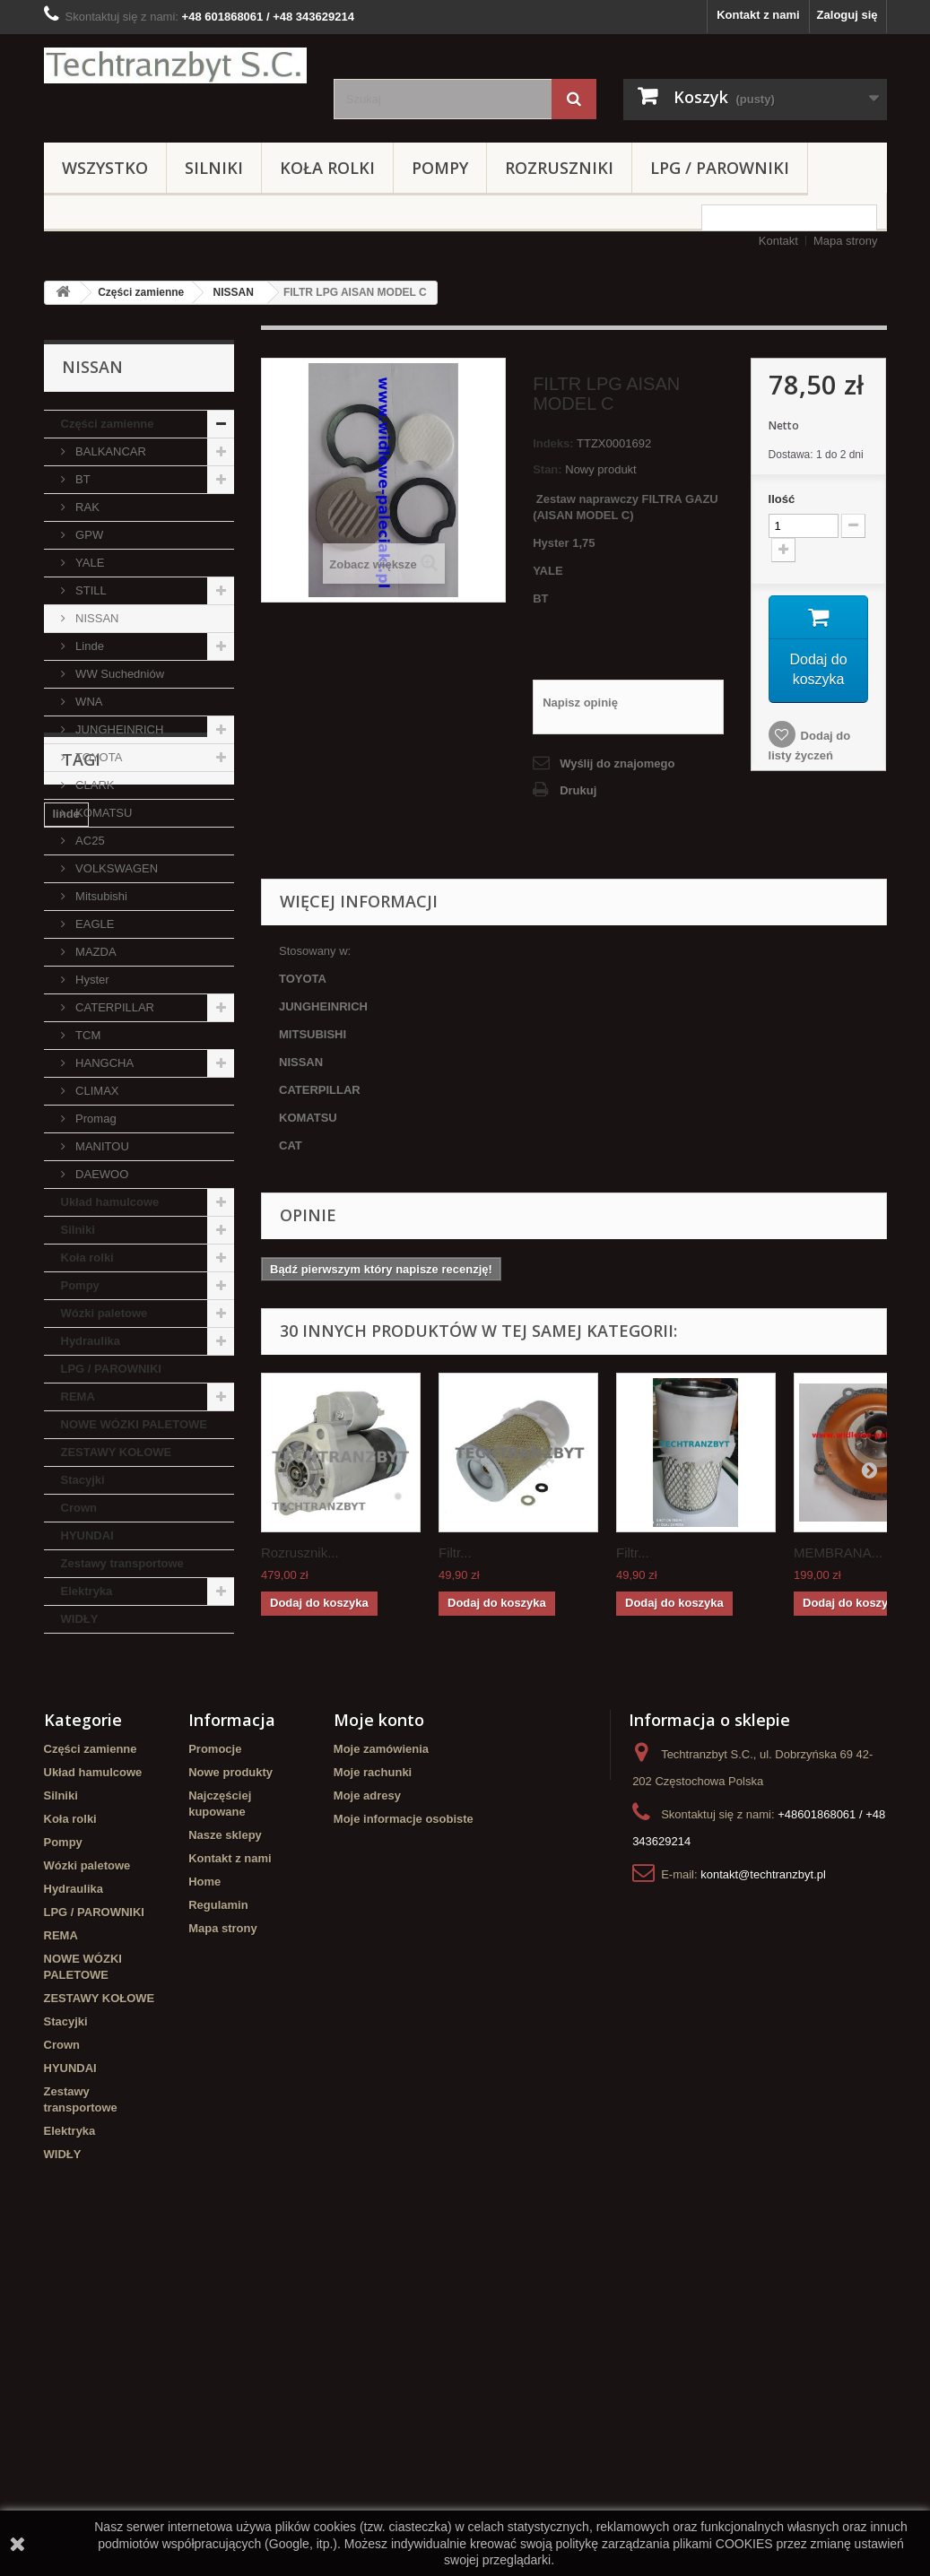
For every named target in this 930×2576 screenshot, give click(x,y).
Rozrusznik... (300, 1552)
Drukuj (578, 790)
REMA (78, 1396)
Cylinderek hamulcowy (116, 1768)
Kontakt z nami (758, 15)
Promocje (214, 2057)
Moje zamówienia (381, 2057)
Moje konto (379, 2028)
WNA (88, 701)
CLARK (94, 785)
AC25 (89, 840)
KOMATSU (103, 813)
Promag (95, 1118)
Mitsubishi (100, 896)
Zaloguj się (847, 15)
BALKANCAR (109, 451)
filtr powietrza (91, 1795)
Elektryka (87, 1591)
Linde (88, 646)
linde (66, 1741)
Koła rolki (327, 167)
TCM (87, 1035)
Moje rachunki (373, 2080)
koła (131, 1822)
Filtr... (455, 1552)
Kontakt (778, 240)
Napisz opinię (580, 702)
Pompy (440, 167)
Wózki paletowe (104, 1313)
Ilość (782, 499)
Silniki (214, 167)
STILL (90, 590)
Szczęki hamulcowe (107, 1849)
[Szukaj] (574, 99)
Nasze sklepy (225, 2143)
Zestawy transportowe (122, 1563)
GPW (88, 535)
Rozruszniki (559, 167)
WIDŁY (80, 1619)
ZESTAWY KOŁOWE (116, 1452)
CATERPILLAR (114, 1007)
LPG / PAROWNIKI (719, 167)
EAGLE (94, 924)
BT (82, 479)
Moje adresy (367, 2104)
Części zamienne (141, 292)
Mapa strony (845, 240)
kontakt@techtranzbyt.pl (763, 2183)
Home (204, 2190)
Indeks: (553, 443)
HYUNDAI (87, 1535)
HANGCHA (104, 1063)
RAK (86, 507)
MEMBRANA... (838, 1552)
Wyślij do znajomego (617, 763)
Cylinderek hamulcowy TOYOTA (116, 1883)
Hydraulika (90, 1341)
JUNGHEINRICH (118, 729)
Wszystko (105, 167)
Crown (79, 1507)
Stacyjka (172, 1795)
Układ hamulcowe (110, 1202)
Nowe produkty (230, 2080)
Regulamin (218, 2213)
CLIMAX (96, 1090)
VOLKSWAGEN (116, 868)
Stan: (547, 469)
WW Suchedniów (119, 674)
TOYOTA (98, 757)
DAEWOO (101, 1174)
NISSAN (233, 292)
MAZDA (95, 951)
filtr (208, 1768)
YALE (89, 562)
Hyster (91, 979)
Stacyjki (83, 1480)
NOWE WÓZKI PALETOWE (134, 1424)
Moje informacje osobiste (404, 2127)
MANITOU (101, 1146)
